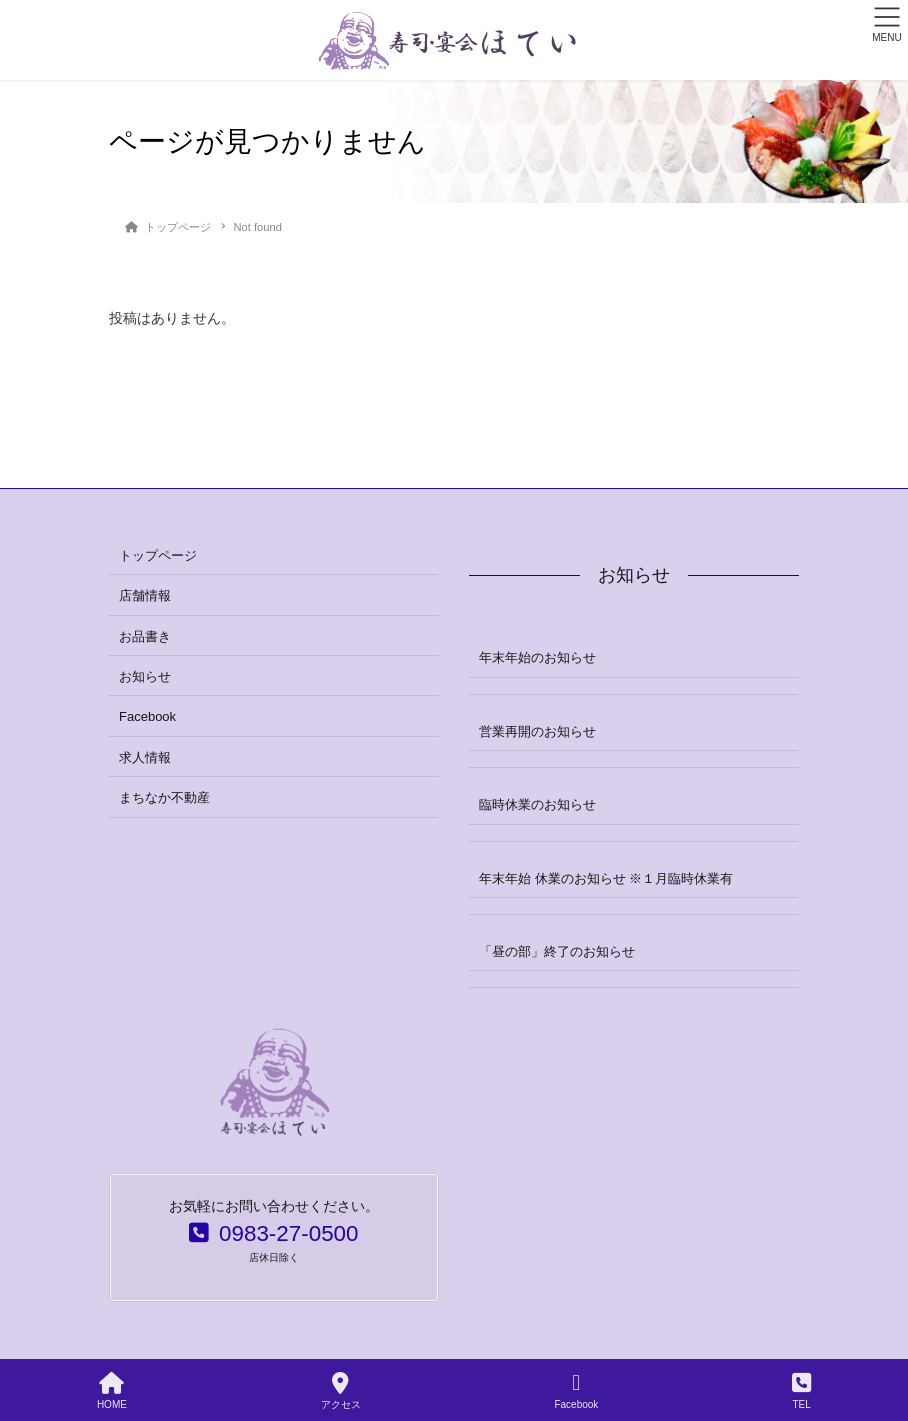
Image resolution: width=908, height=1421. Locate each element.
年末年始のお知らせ (537, 657)
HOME (112, 1391)
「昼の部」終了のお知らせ (557, 951)
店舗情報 (145, 595)
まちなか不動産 (164, 797)
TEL (801, 1391)
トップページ (158, 555)
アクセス (341, 1391)
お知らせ (145, 676)
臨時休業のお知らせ (537, 804)
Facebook (147, 716)
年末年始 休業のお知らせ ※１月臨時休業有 (606, 878)
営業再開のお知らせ (537, 731)
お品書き (145, 636)
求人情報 (145, 757)
